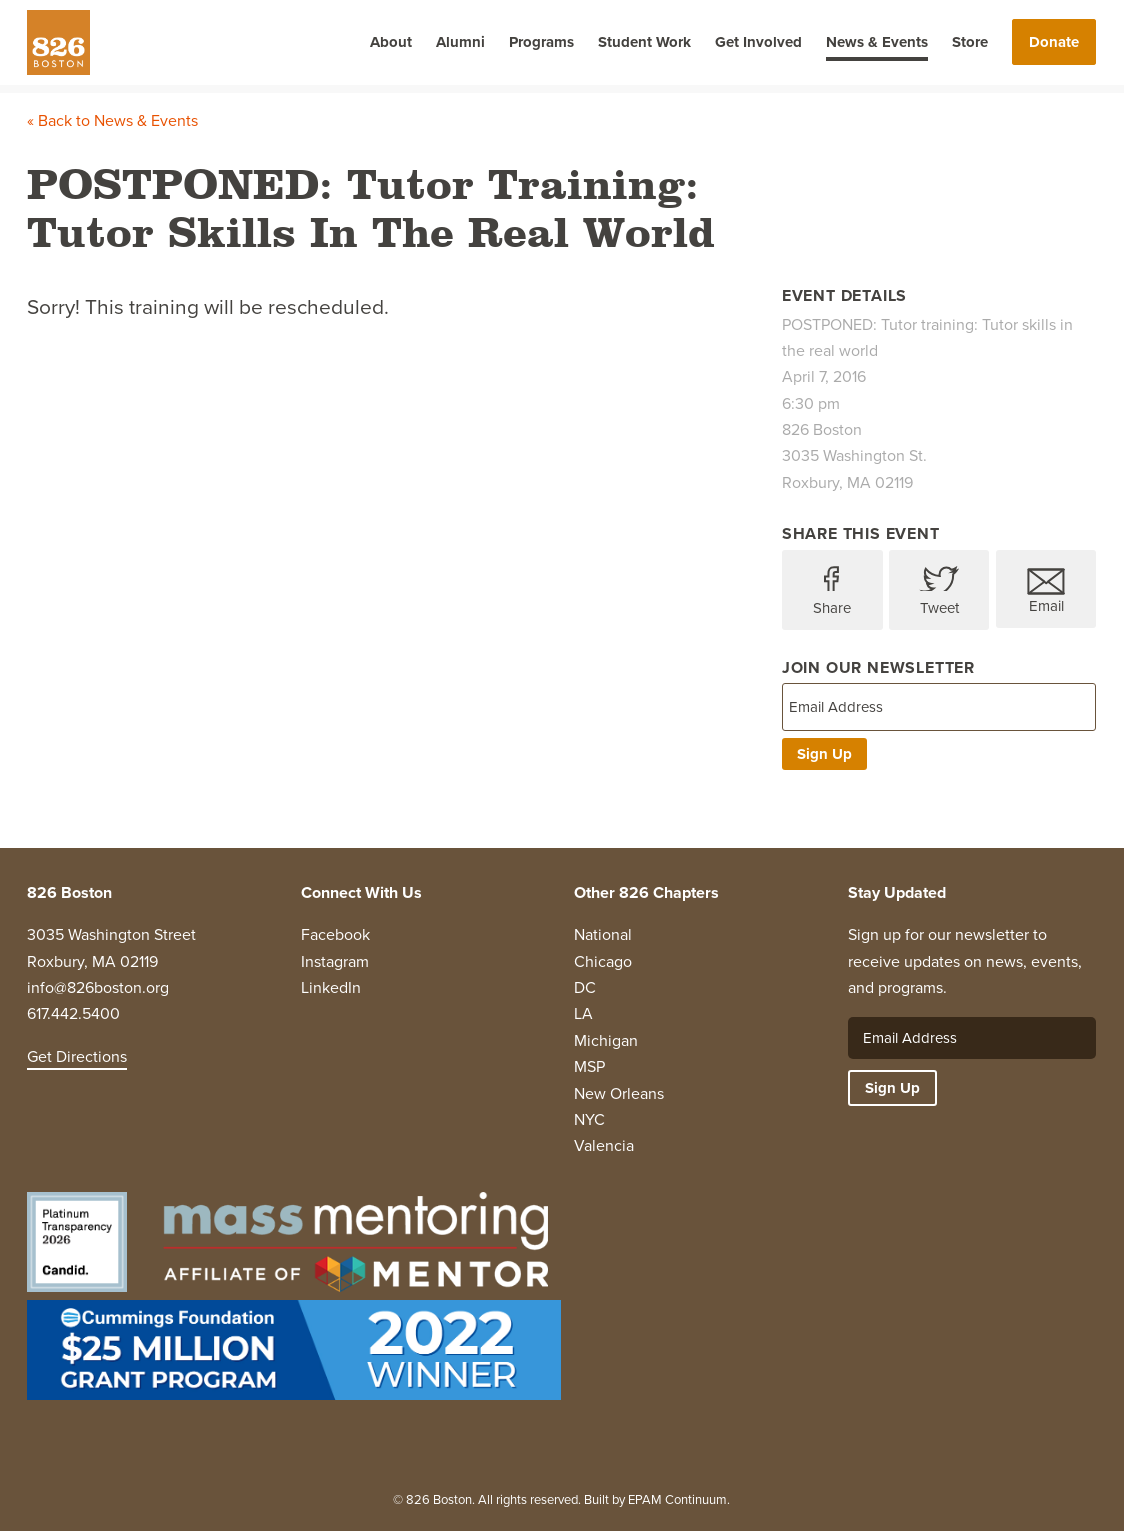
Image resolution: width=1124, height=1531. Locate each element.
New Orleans (619, 1093)
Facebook (335, 934)
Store (970, 42)
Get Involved (758, 42)
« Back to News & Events (112, 120)
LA (583, 1013)
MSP (589, 1066)
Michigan (606, 1040)
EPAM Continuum (677, 1499)
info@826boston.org (98, 987)
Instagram (335, 961)
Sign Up (824, 754)
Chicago (603, 961)
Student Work (644, 42)
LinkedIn (331, 987)
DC (585, 987)
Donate (1054, 42)
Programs (541, 42)
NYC (589, 1119)
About (391, 42)
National (603, 934)
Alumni (460, 42)
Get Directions (77, 1056)
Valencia (604, 1145)
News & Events (877, 42)
